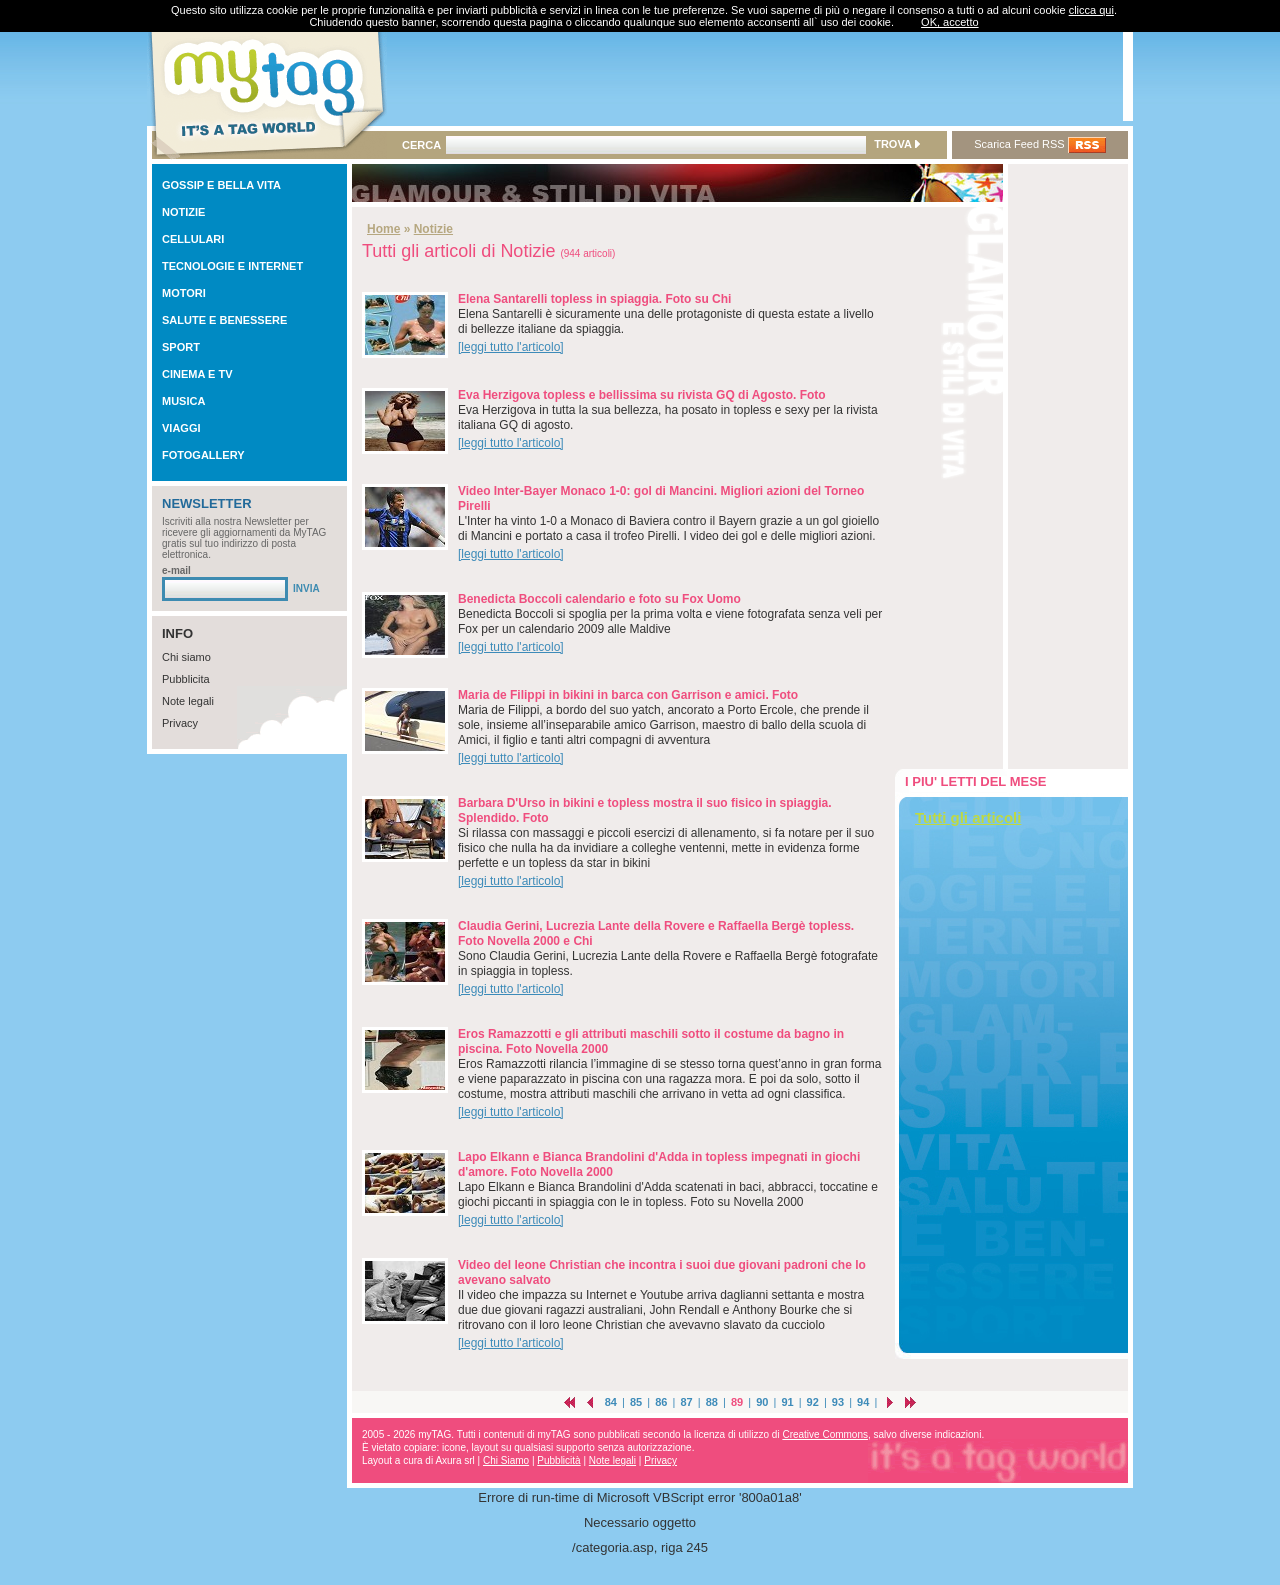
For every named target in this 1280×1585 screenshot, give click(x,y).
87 (686, 1402)
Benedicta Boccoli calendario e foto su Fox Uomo (599, 599)
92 (813, 1402)
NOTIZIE (183, 212)
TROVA (896, 144)
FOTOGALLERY (203, 455)
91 (787, 1402)
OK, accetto (949, 22)
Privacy (180, 723)
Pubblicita (186, 679)
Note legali (188, 701)
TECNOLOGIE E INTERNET (232, 266)
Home (383, 229)
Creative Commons (825, 1434)
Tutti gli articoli (968, 817)
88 (712, 1402)
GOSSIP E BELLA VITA (221, 185)
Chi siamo (186, 657)
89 (737, 1402)
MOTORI (184, 293)
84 (611, 1402)
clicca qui (1091, 10)
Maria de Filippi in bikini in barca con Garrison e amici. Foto (628, 695)
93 (838, 1402)
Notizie (433, 229)
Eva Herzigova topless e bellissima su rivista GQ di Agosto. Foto (642, 395)
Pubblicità (558, 1460)
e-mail (176, 570)
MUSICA (183, 401)
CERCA (421, 145)
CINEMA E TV (197, 374)
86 (661, 1402)
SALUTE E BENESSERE (224, 320)
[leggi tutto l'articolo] (511, 347)
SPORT (181, 347)
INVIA (306, 588)
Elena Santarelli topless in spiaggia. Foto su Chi (594, 299)
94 (863, 1402)
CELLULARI (193, 239)
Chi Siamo (506, 1460)
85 (636, 1402)
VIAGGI (181, 428)
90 (762, 1402)
